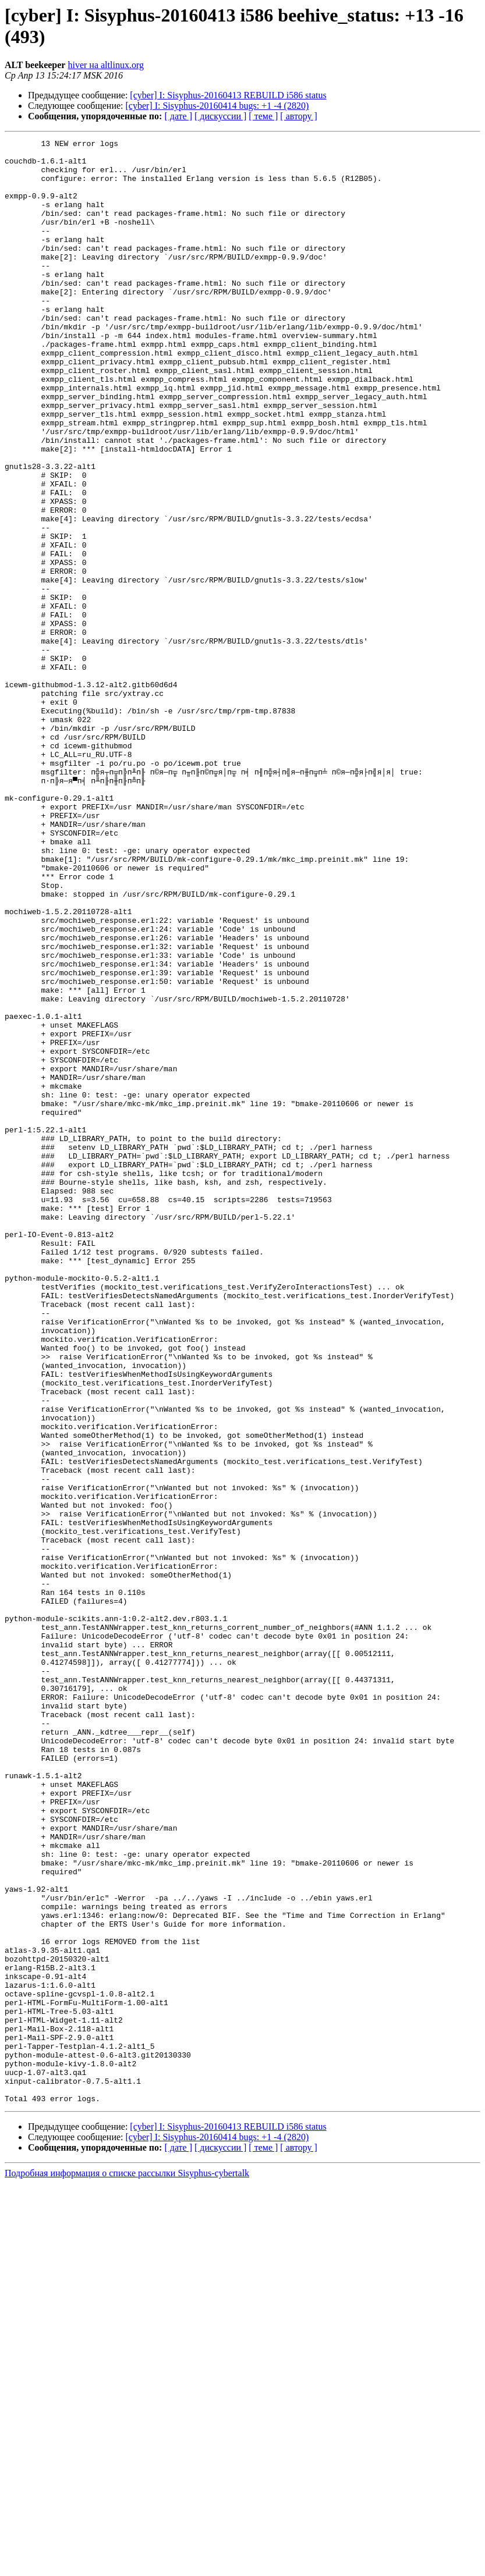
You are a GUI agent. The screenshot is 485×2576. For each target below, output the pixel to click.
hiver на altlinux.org (105, 65)
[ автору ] (298, 116)
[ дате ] (178, 116)
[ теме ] (263, 116)
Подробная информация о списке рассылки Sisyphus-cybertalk (127, 2566)
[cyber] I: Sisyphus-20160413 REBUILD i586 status (228, 95)
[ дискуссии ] (220, 116)
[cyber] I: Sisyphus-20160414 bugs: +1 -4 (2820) (217, 106)
